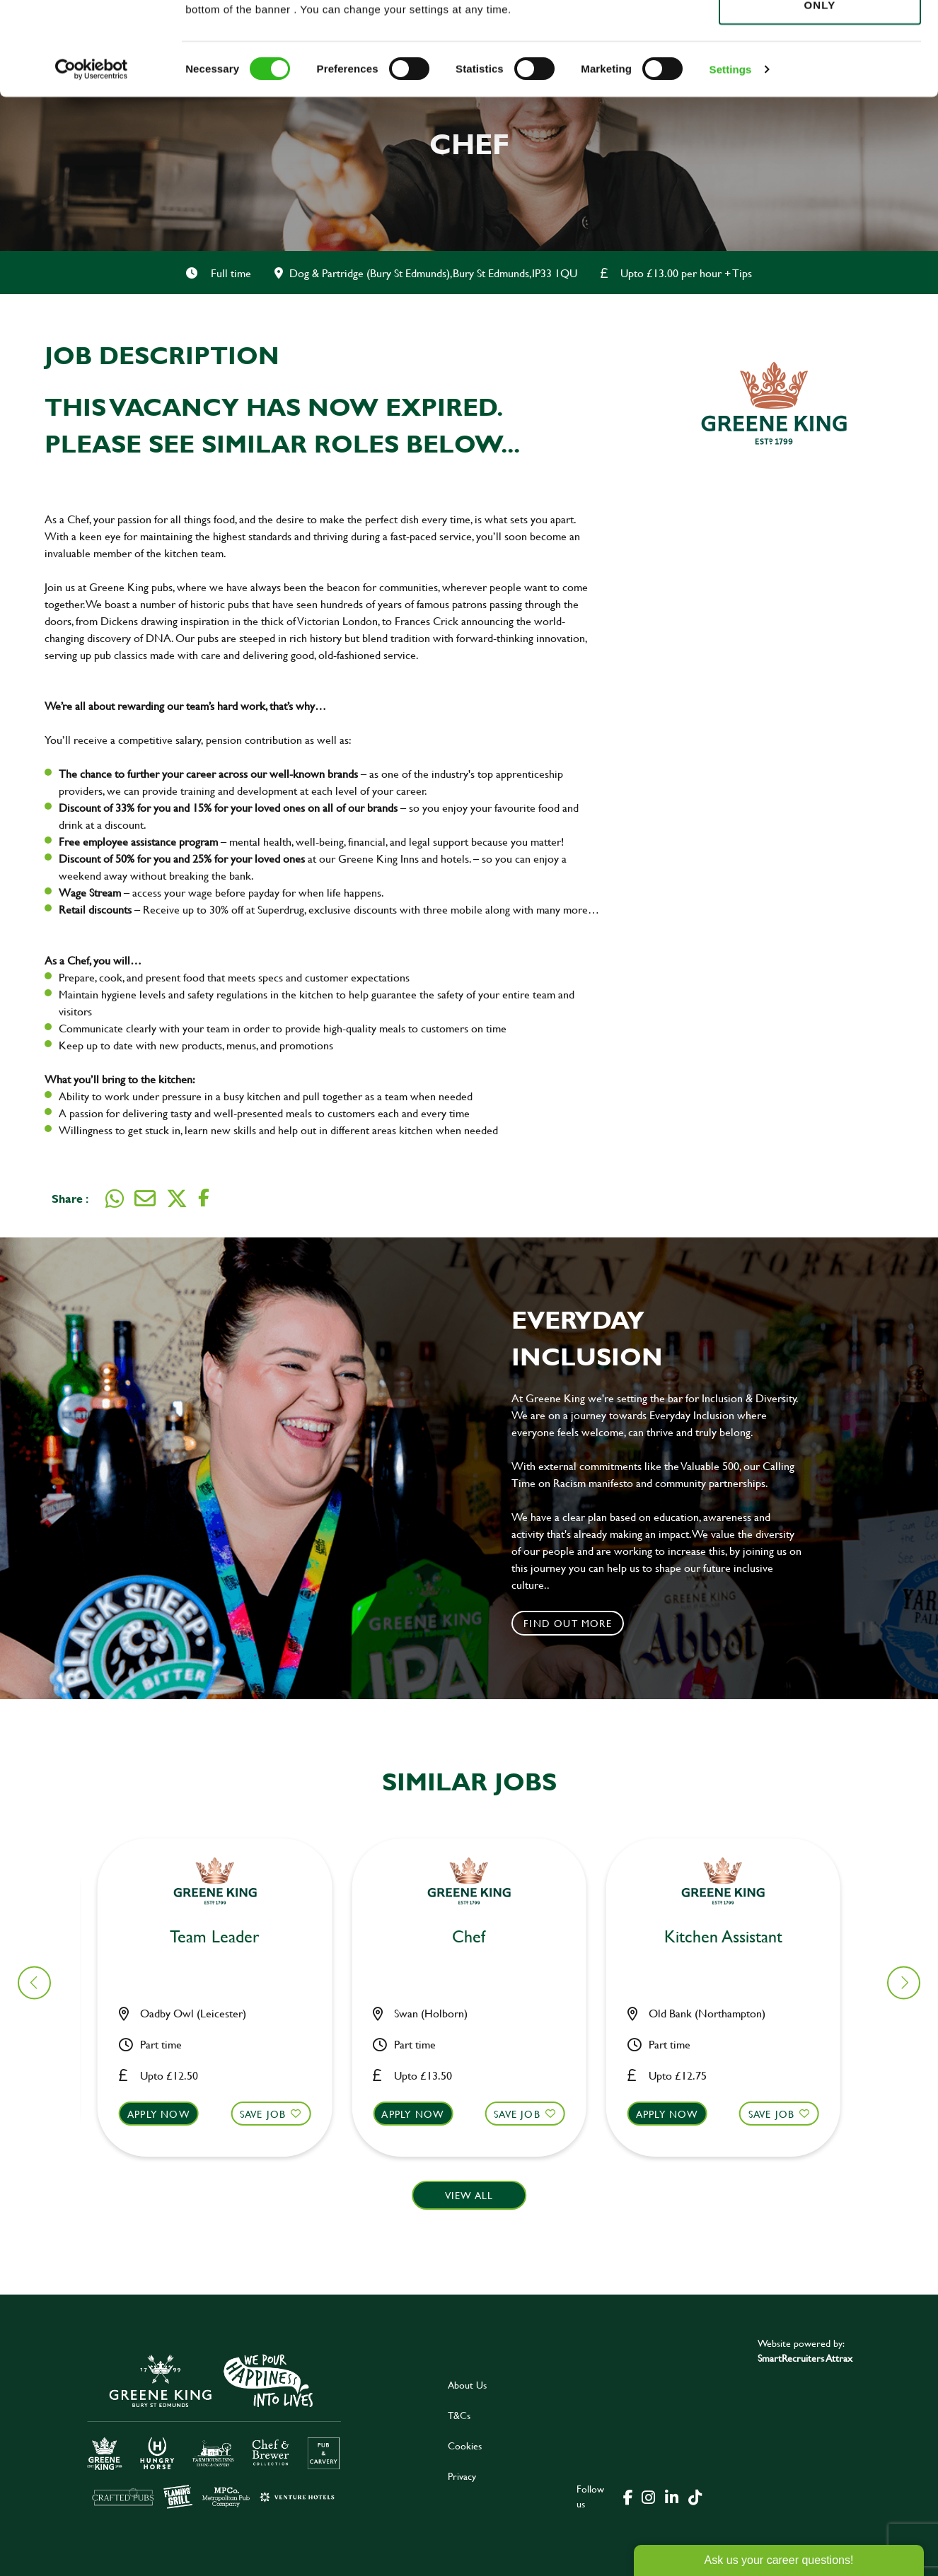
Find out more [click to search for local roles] (567, 1623)
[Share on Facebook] (203, 1198)
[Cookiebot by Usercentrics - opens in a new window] (92, 162)
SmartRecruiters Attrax (805, 2357)
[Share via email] (145, 1198)
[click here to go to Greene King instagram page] (648, 2496)
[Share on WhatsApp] (114, 1198)
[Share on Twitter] (176, 1198)
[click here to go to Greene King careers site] (214, 2430)
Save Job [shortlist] (271, 2113)
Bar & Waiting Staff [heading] (223, 1937)
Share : (70, 1198)
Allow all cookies (819, 36)
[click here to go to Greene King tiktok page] (694, 2496)
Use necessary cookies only (820, 90)
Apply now (167, 2113)
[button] (223, 2127)
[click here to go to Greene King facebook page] (628, 2496)
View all (469, 2195)
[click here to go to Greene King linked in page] (671, 2496)
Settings (731, 162)
